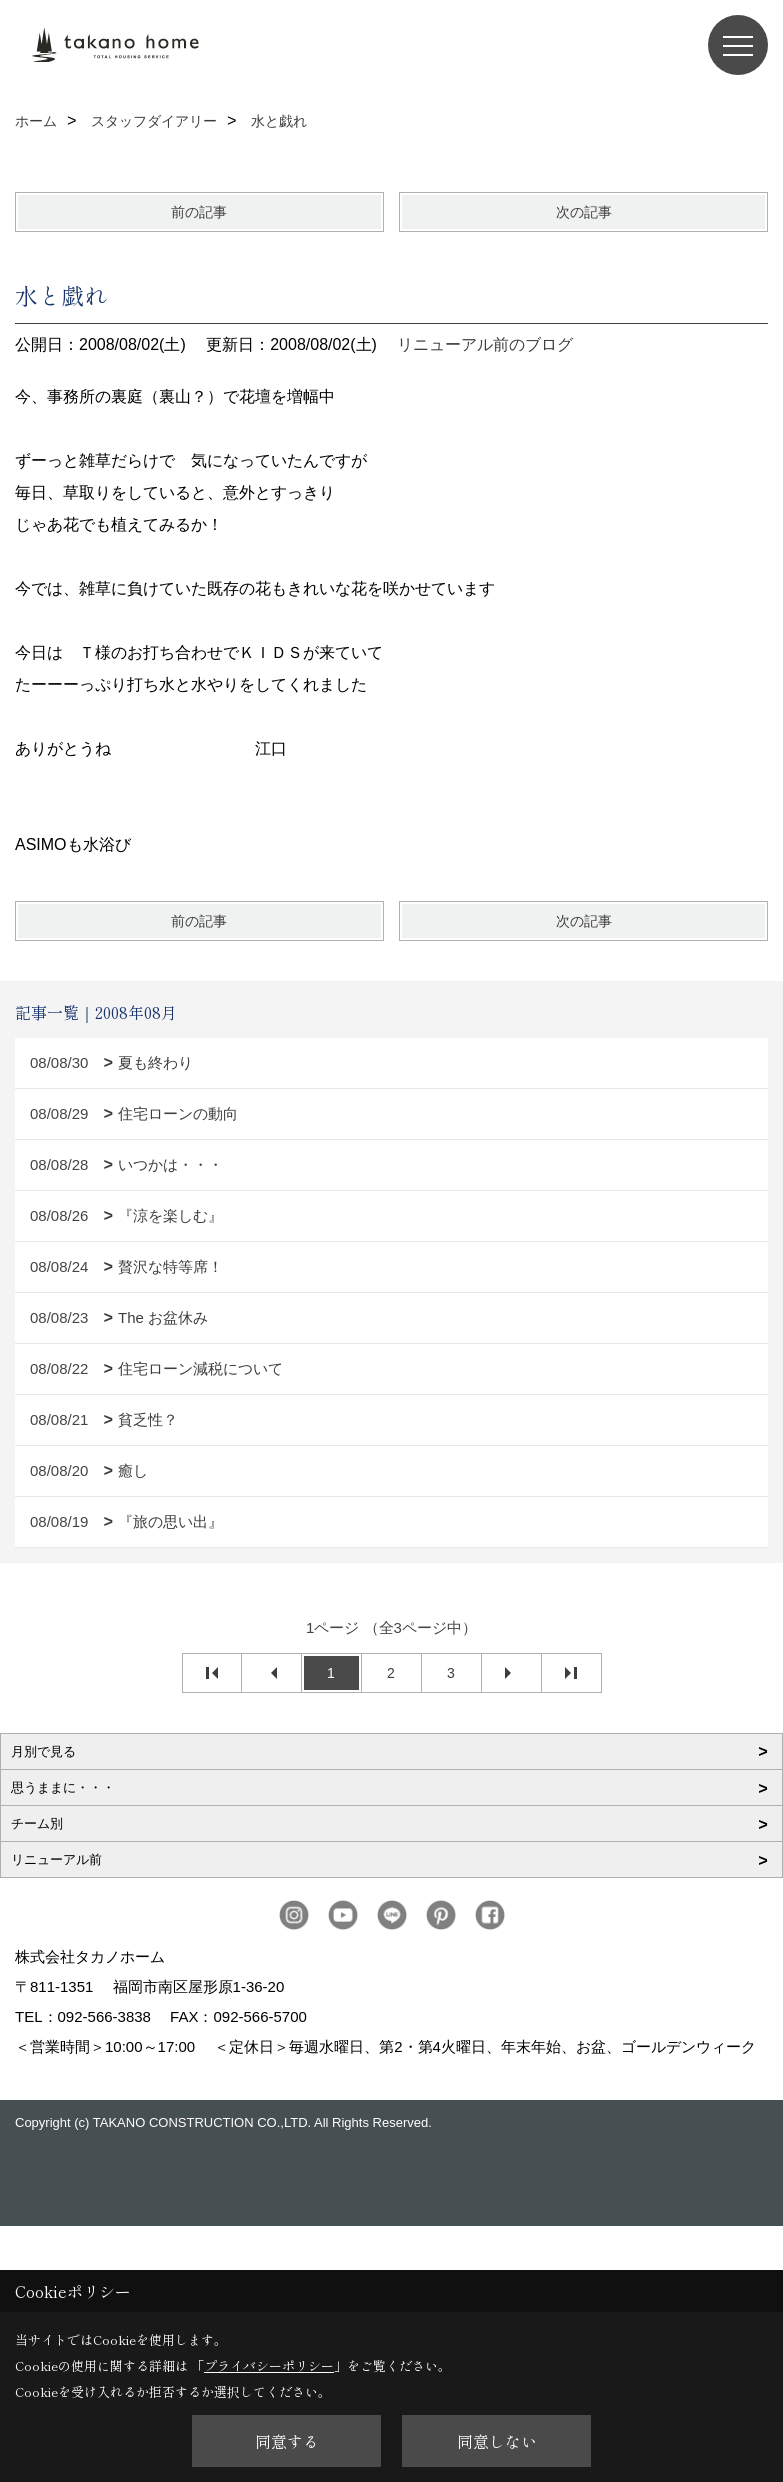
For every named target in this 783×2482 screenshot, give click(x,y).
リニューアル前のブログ (485, 344)
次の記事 (584, 212)
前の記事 (199, 212)
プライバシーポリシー (269, 2365)
